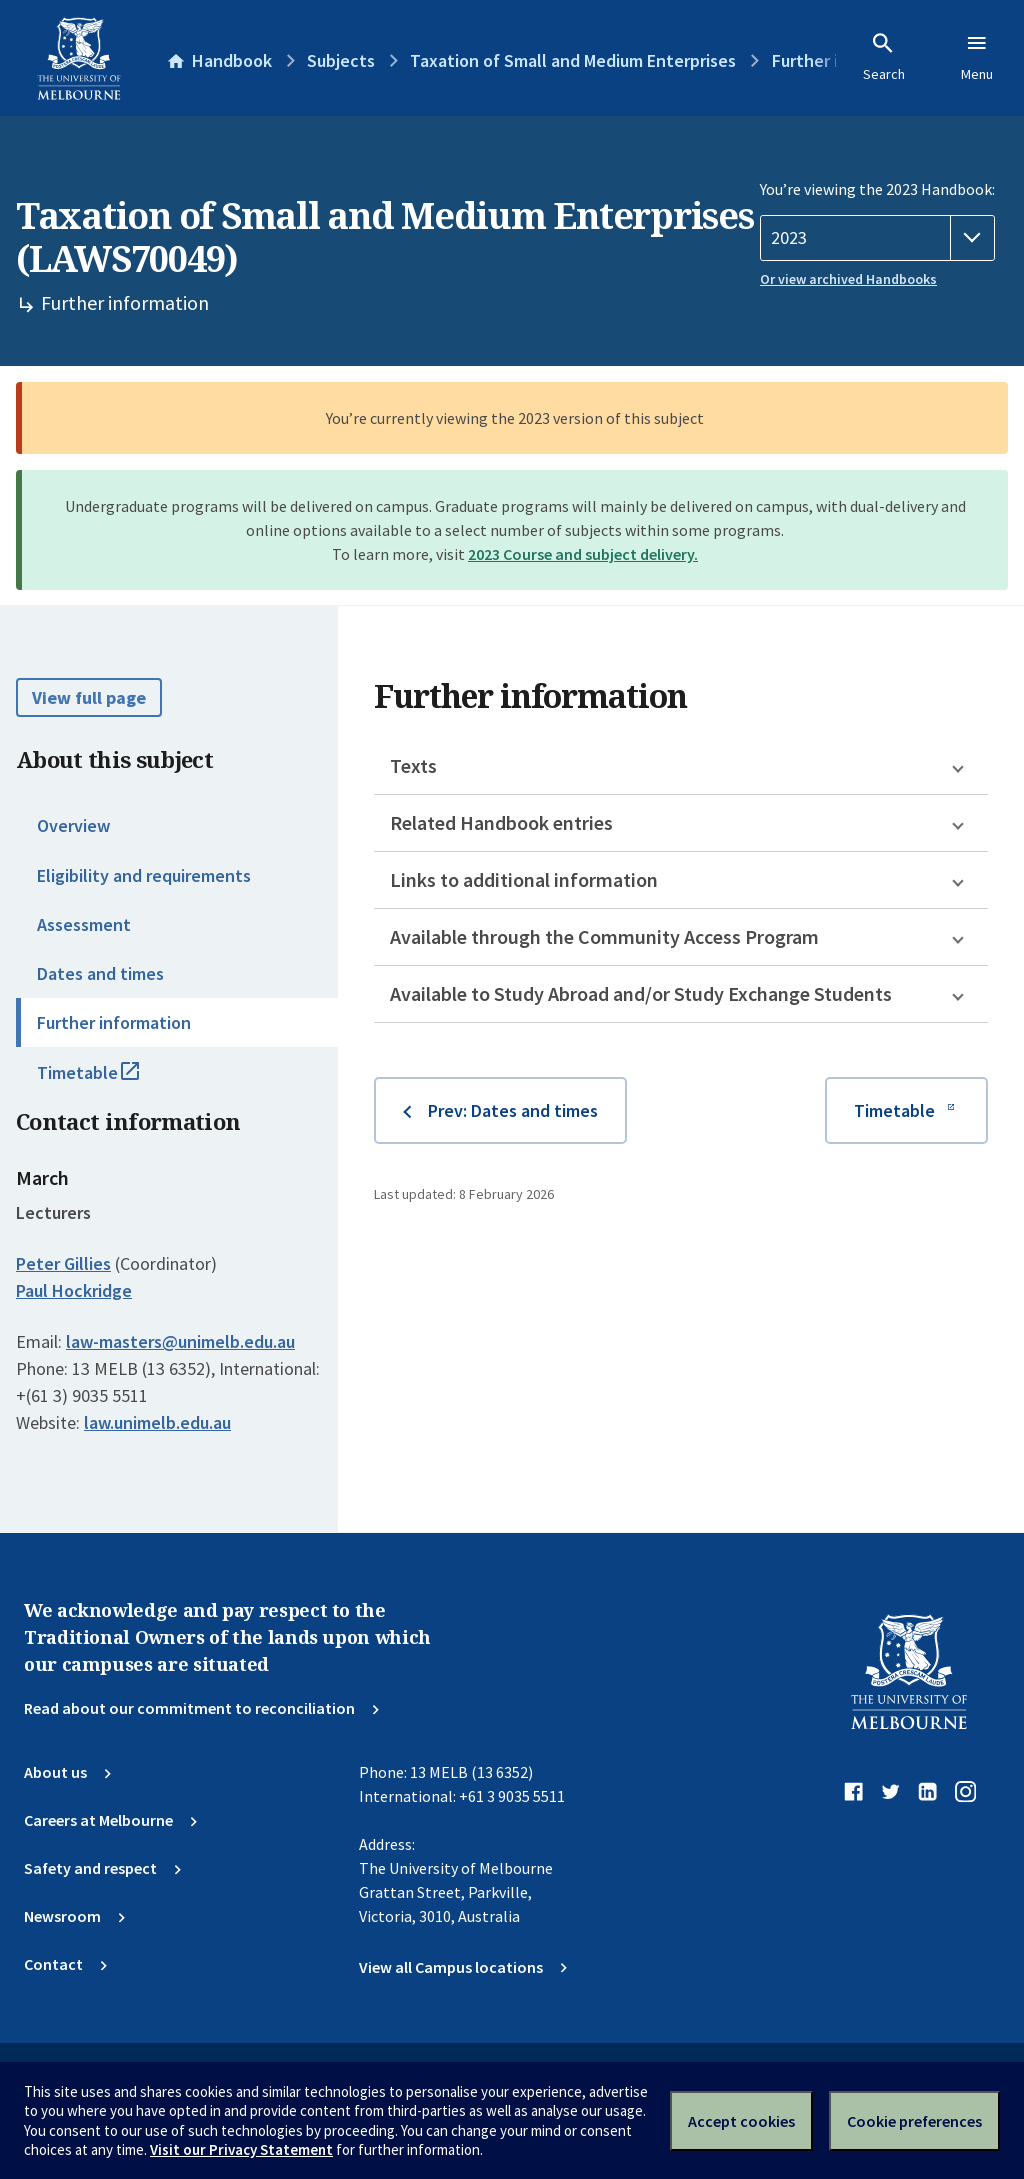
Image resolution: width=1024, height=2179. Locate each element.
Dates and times (100, 973)
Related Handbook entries (501, 822)
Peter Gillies (63, 1263)
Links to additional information (524, 879)
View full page (89, 697)
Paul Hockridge (74, 1290)
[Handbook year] (877, 238)
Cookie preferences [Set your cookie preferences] (914, 2121)
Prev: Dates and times (513, 1110)
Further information (114, 1022)
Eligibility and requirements (144, 875)
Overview (73, 825)
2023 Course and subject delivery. (583, 554)
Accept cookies (741, 2121)
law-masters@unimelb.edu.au (180, 1342)
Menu (977, 57)
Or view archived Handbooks (848, 279)
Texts (413, 765)
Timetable (110, 1081)
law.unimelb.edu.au (157, 1422)
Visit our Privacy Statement (241, 2149)
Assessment (84, 924)
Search (884, 57)
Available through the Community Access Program (604, 936)
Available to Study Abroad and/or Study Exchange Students (641, 993)
